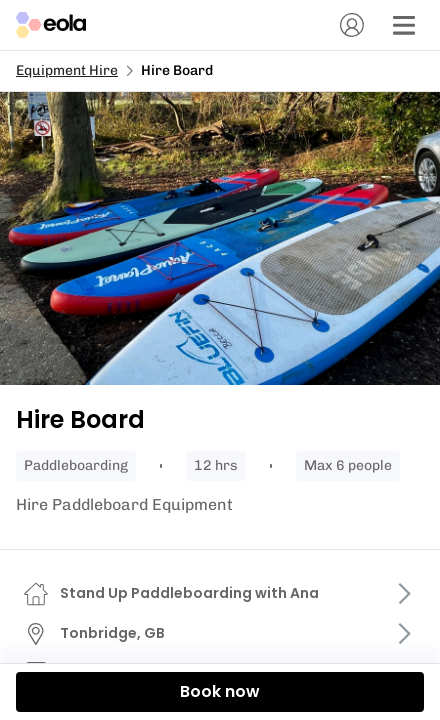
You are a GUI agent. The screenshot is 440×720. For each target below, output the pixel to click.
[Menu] (404, 25)
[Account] (352, 25)
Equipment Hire (67, 70)
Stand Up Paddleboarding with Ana (189, 593)
